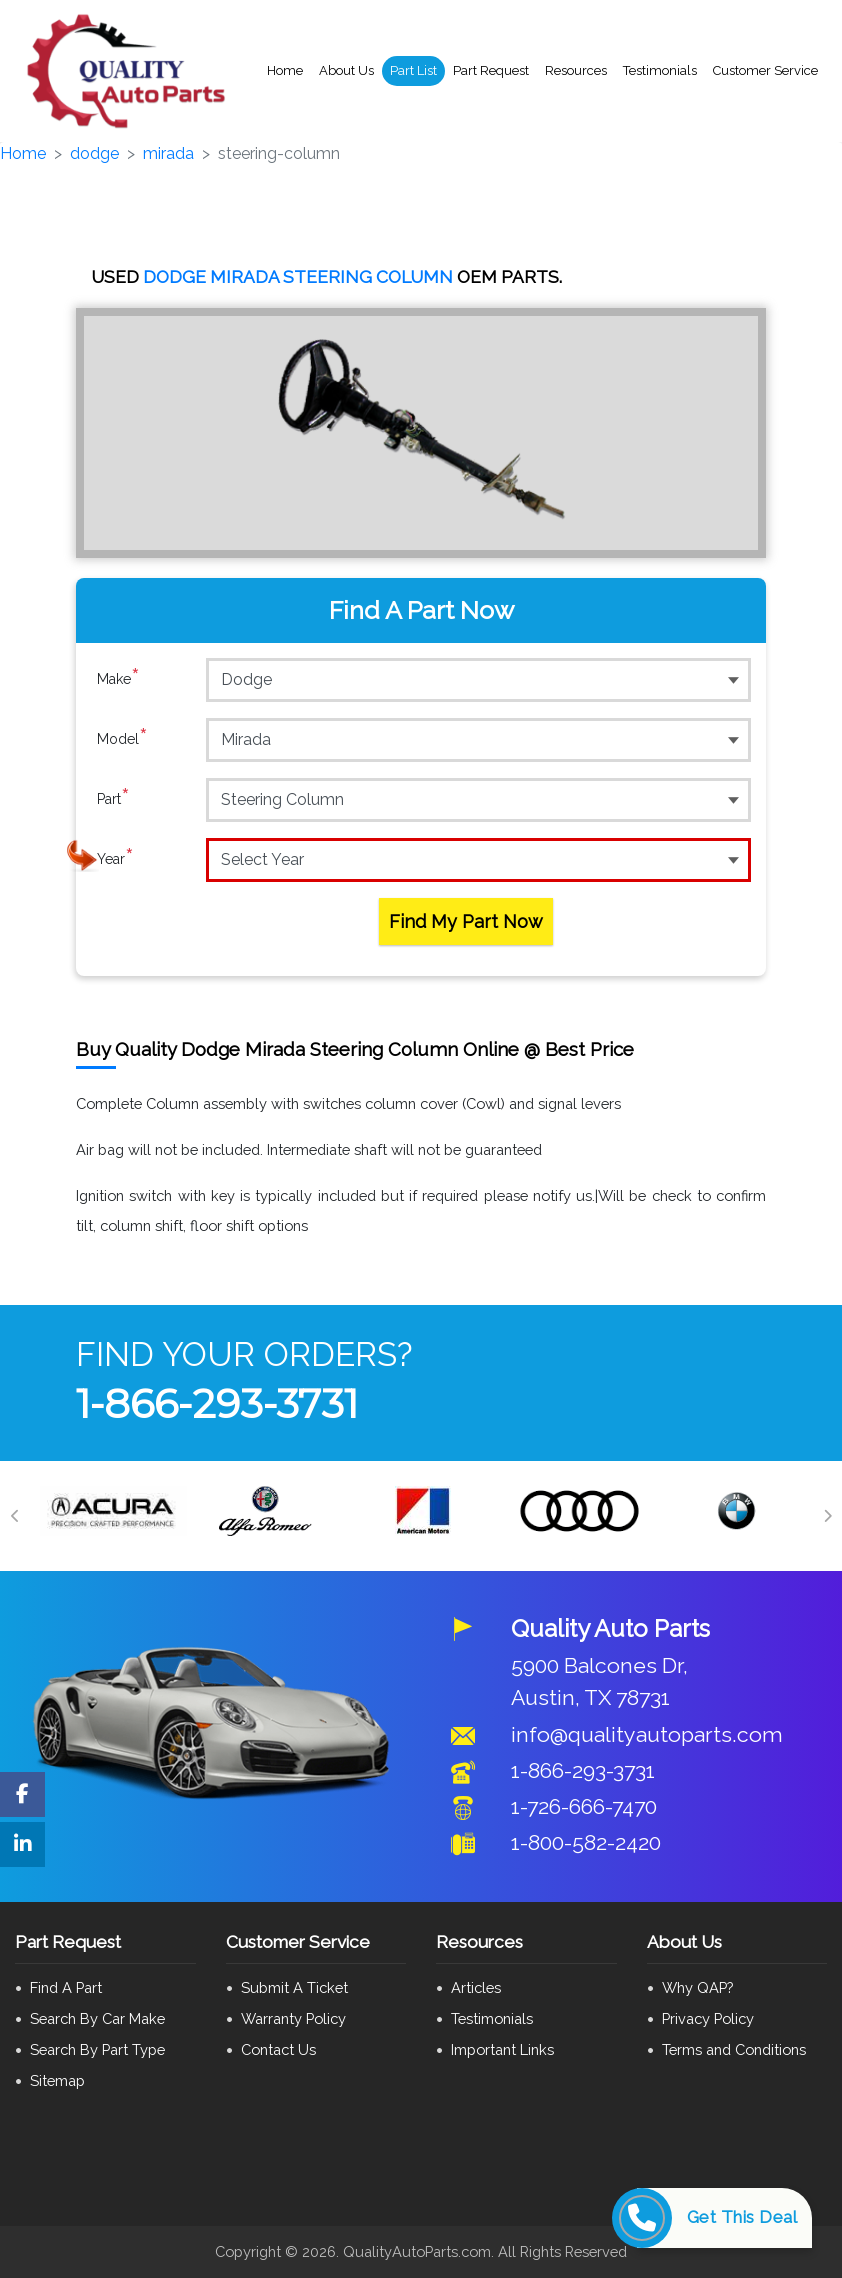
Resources (576, 70)
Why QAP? (697, 1987)
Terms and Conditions (734, 2049)
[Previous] (15, 1516)
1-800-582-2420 (586, 1842)
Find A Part (66, 1987)
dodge (94, 153)
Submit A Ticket (294, 1987)
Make (118, 679)
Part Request (491, 70)
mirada (168, 153)
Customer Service (765, 70)
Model (122, 739)
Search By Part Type (97, 2049)
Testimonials (660, 70)
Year (115, 859)
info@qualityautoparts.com (647, 1734)
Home (285, 70)
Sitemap (57, 2080)
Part (113, 799)
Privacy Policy (708, 2018)
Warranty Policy (293, 2018)
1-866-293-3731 (217, 1403)
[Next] (827, 1516)
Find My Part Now (466, 921)
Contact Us (278, 2049)
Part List (413, 70)
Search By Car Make (97, 2018)
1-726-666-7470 (584, 1806)
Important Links (502, 2049)
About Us (346, 70)
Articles (476, 1987)
